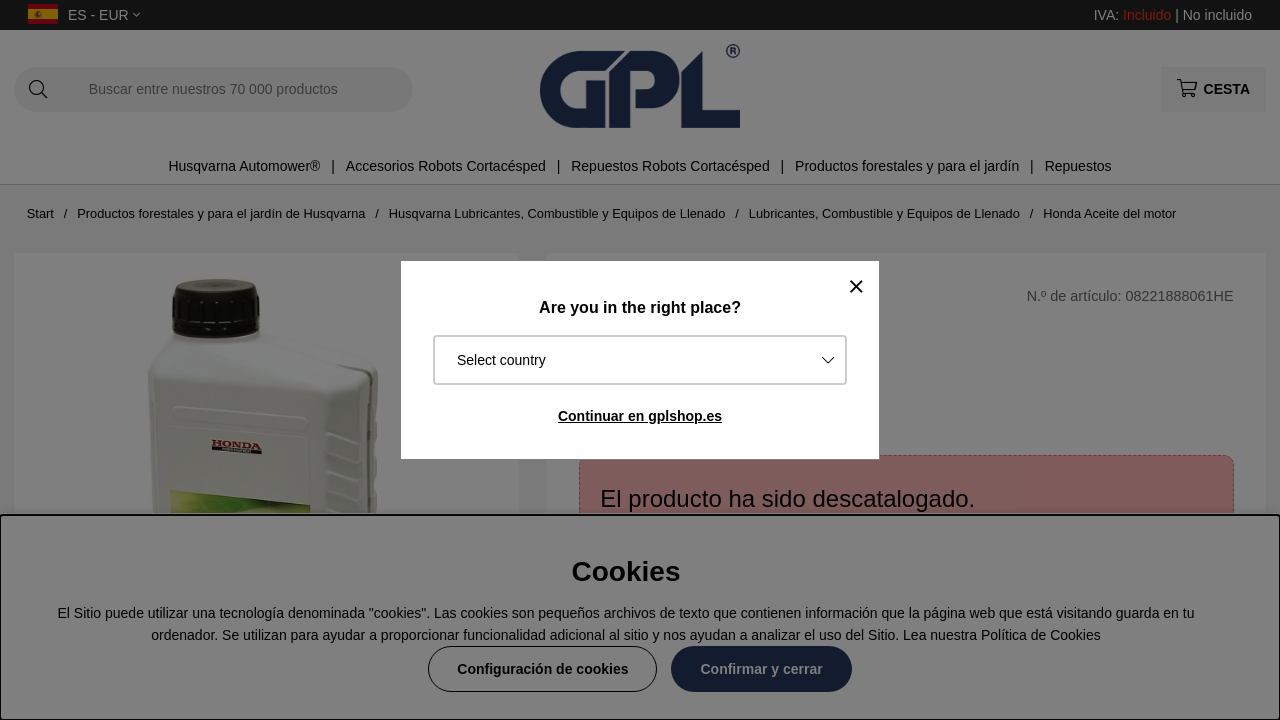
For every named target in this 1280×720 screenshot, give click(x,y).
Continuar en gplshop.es (640, 416)
